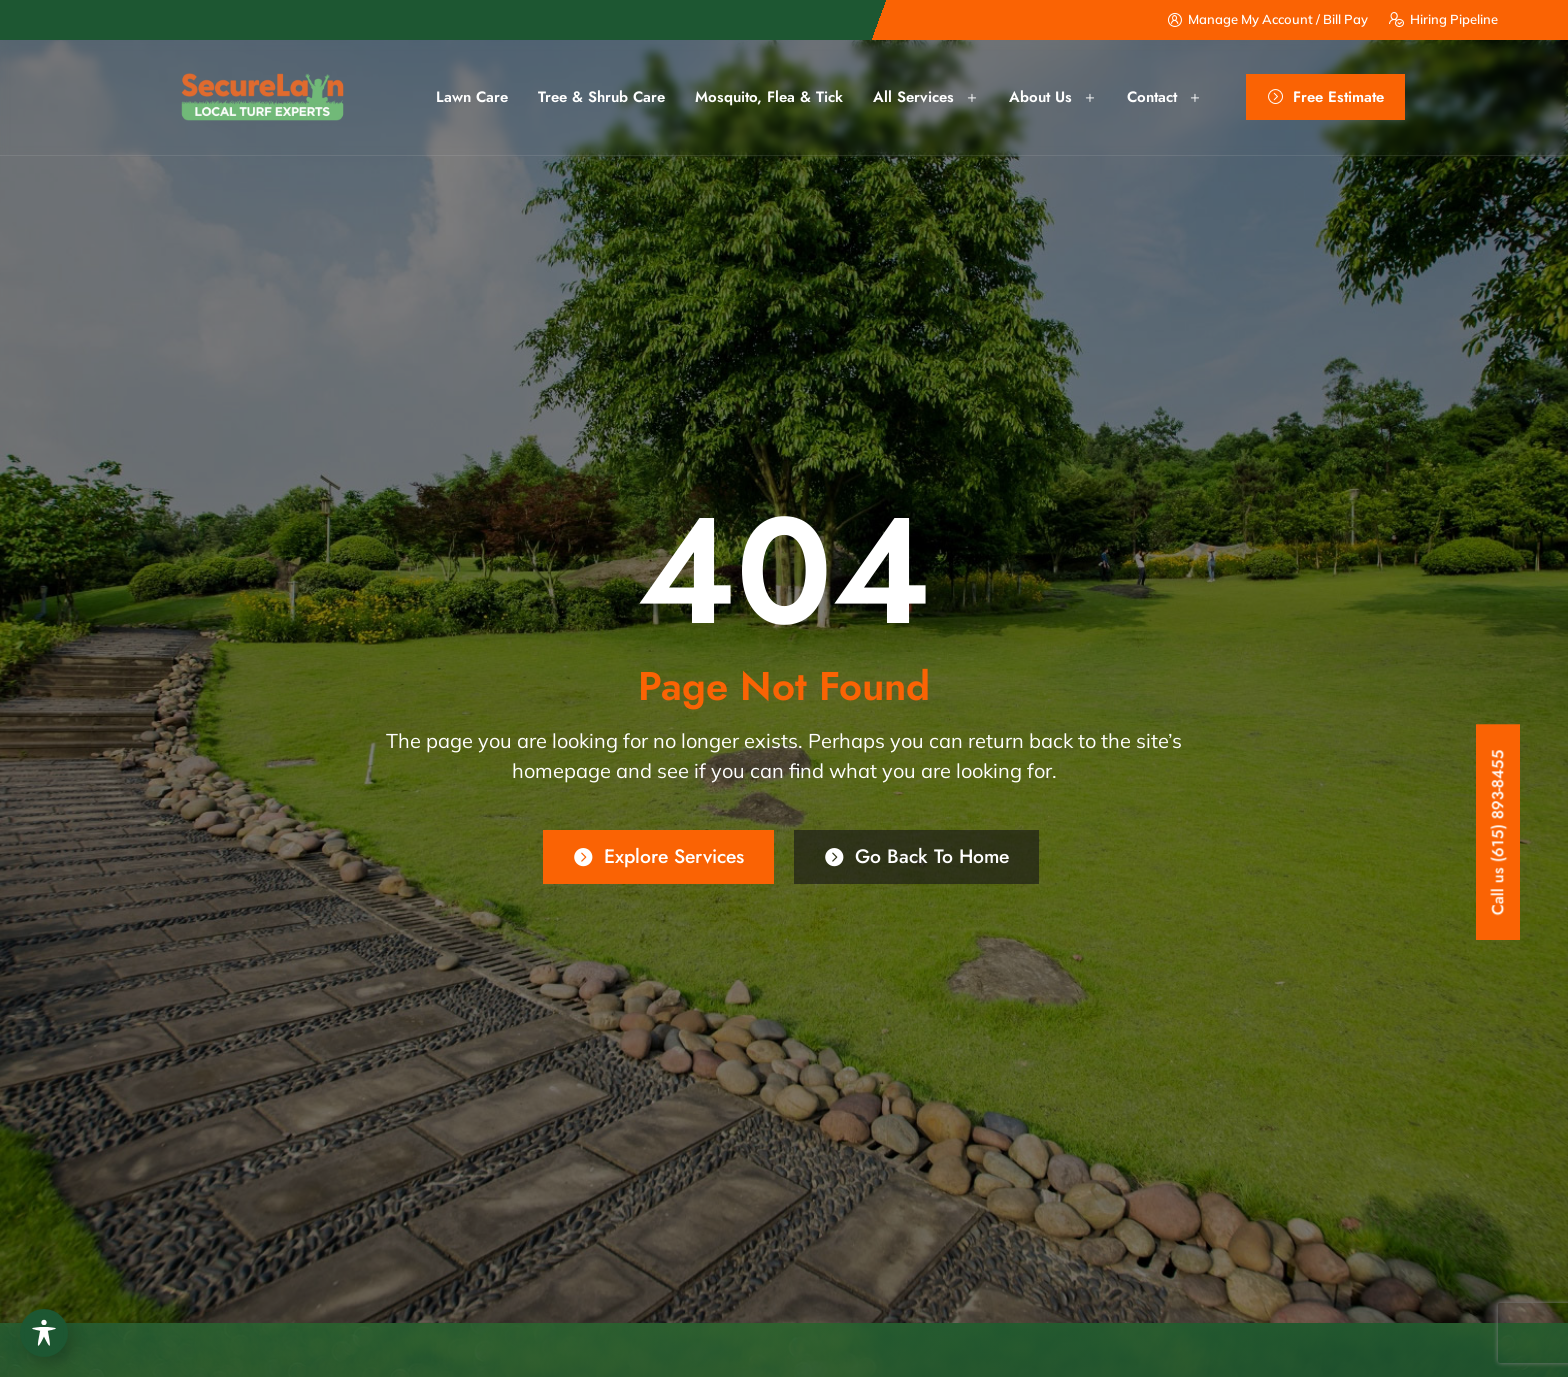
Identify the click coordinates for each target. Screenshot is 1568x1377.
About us (1053, 97)
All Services (926, 97)
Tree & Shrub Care (601, 97)
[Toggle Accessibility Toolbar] (44, 1333)
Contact (1164, 97)
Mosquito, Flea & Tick (769, 97)
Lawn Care (472, 97)
